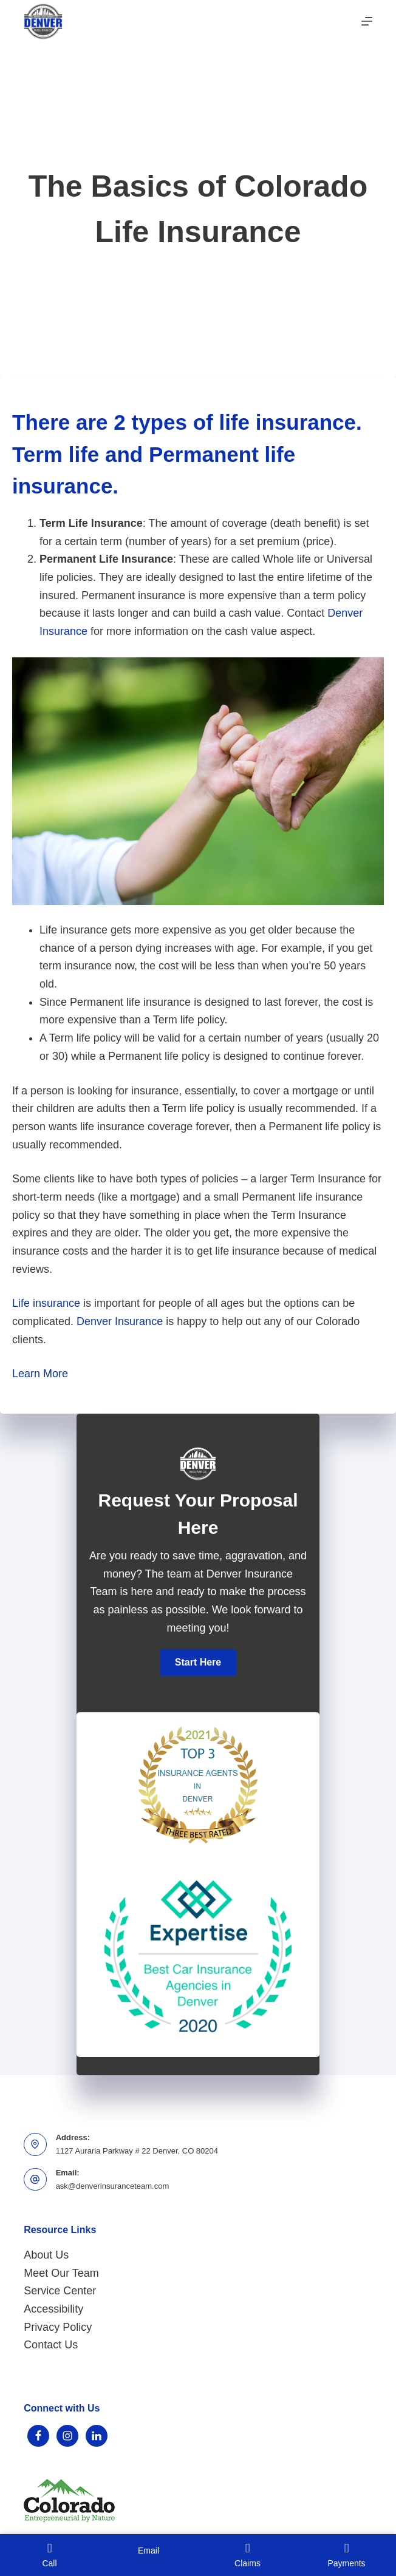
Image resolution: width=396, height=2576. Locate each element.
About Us (46, 2255)
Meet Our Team (61, 2273)
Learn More (40, 1374)
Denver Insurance (120, 1321)
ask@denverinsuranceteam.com (112, 2186)
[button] (198, 1662)
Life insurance (46, 1303)
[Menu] (366, 21)
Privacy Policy (58, 2327)
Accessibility (53, 2309)
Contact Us (51, 2345)
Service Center (60, 2291)
